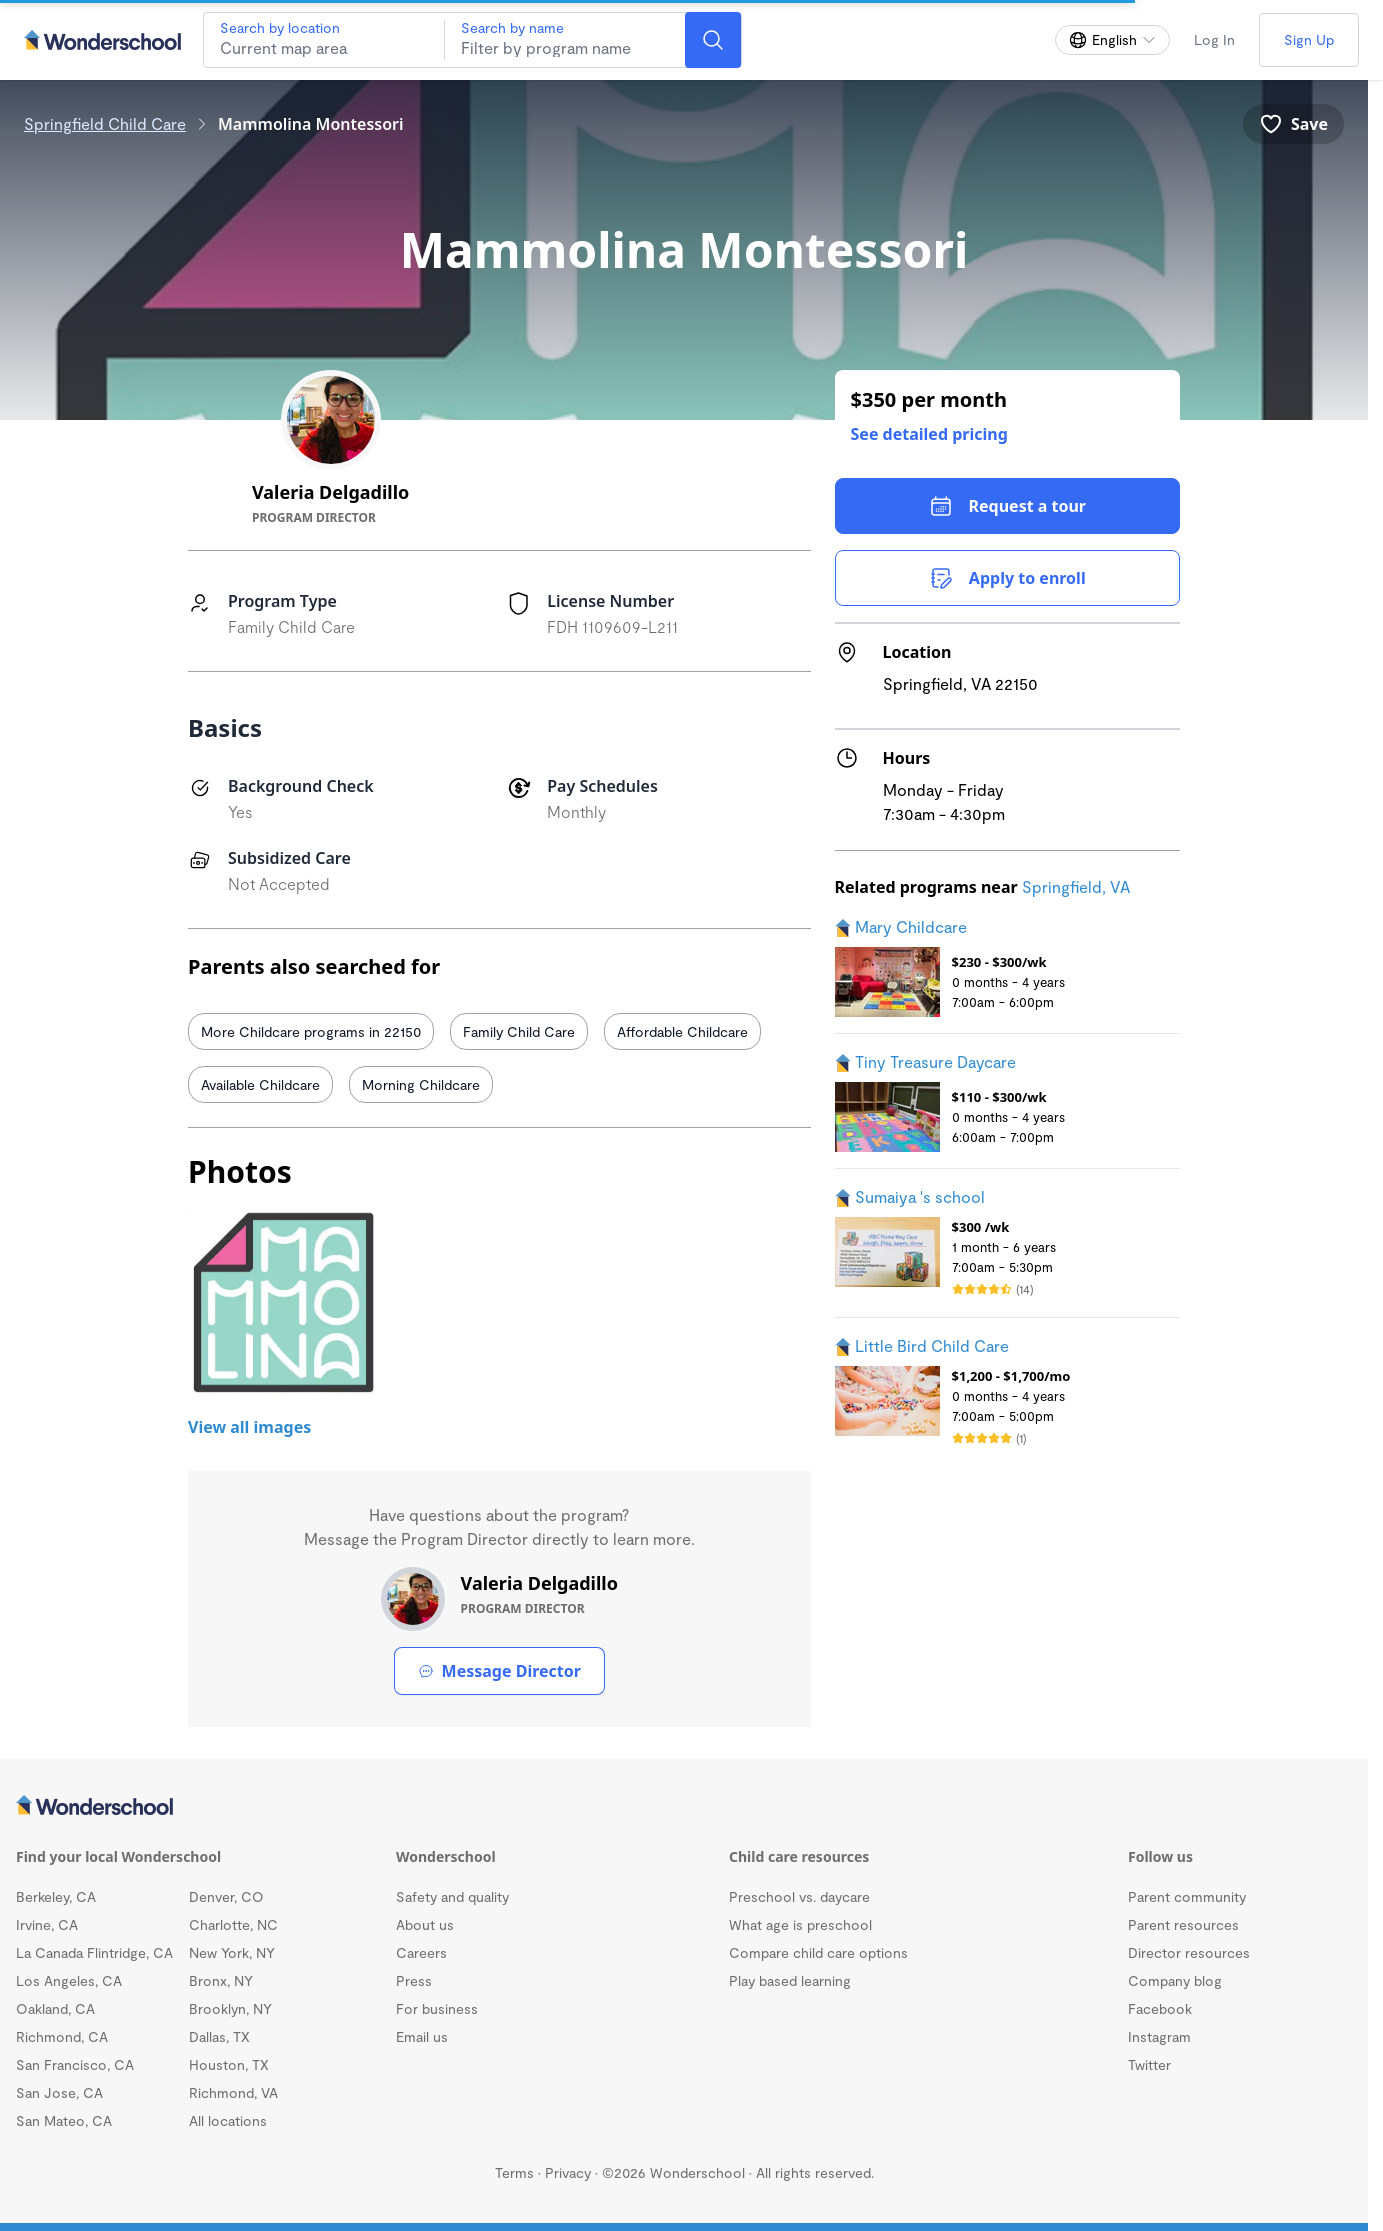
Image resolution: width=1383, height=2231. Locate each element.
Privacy (568, 2172)
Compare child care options (818, 1952)
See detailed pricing (929, 434)
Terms (514, 2172)
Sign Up (1309, 39)
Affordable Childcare (682, 1031)
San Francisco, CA (75, 2064)
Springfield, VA (1076, 886)
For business (437, 2008)
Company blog (1175, 1980)
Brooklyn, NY (230, 2008)
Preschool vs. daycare (799, 1896)
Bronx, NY (221, 1980)
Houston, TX (229, 2064)
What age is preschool (800, 1924)
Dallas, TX (219, 2036)
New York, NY (232, 1952)
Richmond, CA (62, 2036)
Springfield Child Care (105, 123)
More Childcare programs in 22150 (311, 1031)
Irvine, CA (47, 1924)
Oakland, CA (55, 2008)
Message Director (499, 1671)
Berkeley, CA (56, 1896)
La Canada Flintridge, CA (94, 1952)
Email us (422, 2036)
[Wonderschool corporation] (684, 1807)
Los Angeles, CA (69, 1980)
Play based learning (790, 1980)
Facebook (1160, 2008)
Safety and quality (452, 1896)
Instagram (1159, 2036)
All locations (228, 2120)
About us (425, 1924)
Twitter (1149, 2064)
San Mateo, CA (64, 2120)
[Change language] (1112, 40)
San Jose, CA (59, 2092)
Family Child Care (519, 1031)
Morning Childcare (421, 1084)
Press (414, 1980)
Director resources (1189, 1952)
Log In (1214, 39)
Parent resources (1183, 1924)
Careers (421, 1952)
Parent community (1187, 1896)
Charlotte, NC (233, 1924)
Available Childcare (260, 1084)
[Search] (713, 40)
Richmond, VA (233, 2092)
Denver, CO (226, 1896)
